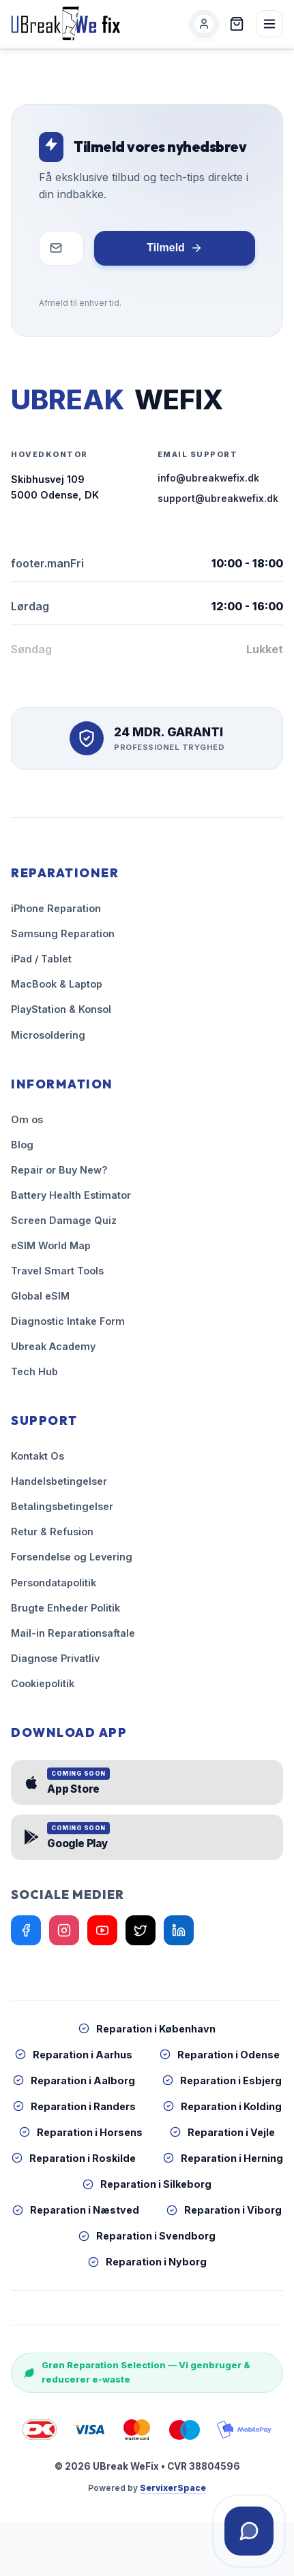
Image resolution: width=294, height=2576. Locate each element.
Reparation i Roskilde (74, 2158)
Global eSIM (40, 1296)
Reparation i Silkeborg (147, 2184)
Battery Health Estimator (71, 1195)
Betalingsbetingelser (62, 1506)
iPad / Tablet (41, 958)
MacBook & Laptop (56, 984)
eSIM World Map (51, 1245)
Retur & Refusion (52, 1531)
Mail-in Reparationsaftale (73, 1633)
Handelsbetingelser (59, 1481)
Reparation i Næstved (75, 2210)
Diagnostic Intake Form (68, 1321)
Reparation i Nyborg (147, 2261)
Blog (22, 1144)
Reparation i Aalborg (74, 2080)
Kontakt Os (37, 1456)
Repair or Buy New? (59, 1170)
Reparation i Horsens (81, 2132)
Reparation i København (147, 2029)
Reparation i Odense (220, 2054)
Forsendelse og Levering (71, 1556)
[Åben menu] (269, 23)
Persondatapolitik (53, 1582)
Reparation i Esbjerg (222, 2080)
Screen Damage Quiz (64, 1220)
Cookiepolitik (42, 1683)
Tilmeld (175, 248)
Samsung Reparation (63, 933)
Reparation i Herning (223, 2158)
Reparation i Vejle (222, 2132)
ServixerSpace (173, 2488)
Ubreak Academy (53, 1346)
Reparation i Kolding (222, 2106)
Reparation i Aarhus (73, 2054)
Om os (27, 1119)
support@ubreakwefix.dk (218, 498)
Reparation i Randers (74, 2106)
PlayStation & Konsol (61, 1009)
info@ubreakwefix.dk (208, 478)
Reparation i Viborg (224, 2210)
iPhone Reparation (56, 908)
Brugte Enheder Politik (65, 1608)
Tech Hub (34, 1371)
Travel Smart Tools (57, 1270)
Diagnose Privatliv (55, 1658)
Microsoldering (48, 1035)
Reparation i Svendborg (147, 2236)
